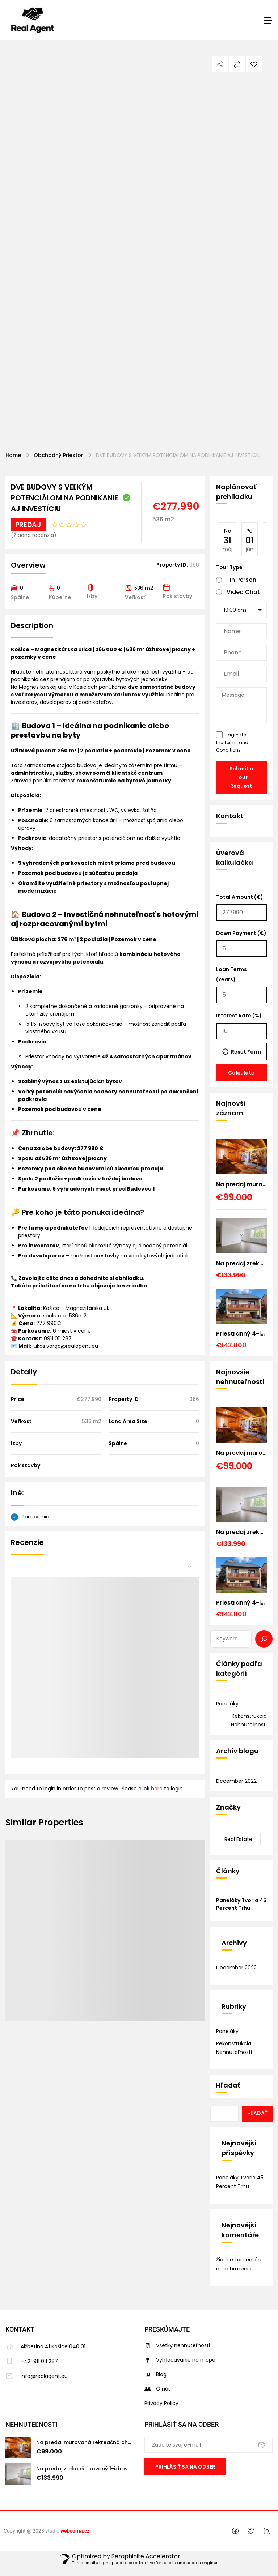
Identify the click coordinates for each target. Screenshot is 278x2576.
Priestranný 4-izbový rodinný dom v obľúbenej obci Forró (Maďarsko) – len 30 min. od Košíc (241, 1333)
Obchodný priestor (58, 455)
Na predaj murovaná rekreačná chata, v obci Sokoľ (241, 1184)
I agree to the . (232, 742)
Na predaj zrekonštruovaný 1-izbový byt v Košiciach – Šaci (241, 1263)
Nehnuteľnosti (31, 2424)
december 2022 (236, 1781)
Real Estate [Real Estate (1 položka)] (238, 1839)
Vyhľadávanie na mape (179, 2359)
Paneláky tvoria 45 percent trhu (241, 1904)
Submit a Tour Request (241, 777)
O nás (157, 2388)
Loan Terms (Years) (241, 984)
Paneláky (227, 1703)
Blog (155, 2374)
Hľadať (228, 2085)
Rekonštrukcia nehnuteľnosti (249, 1720)
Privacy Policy (161, 2403)
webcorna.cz (74, 2539)
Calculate (241, 1072)
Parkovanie (35, 1516)
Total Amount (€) (241, 907)
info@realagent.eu (36, 2376)
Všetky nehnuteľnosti (177, 2345)
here (157, 1788)
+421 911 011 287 (31, 2361)
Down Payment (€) (241, 943)
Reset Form (246, 1051)
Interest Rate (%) (241, 1025)
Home (13, 455)
